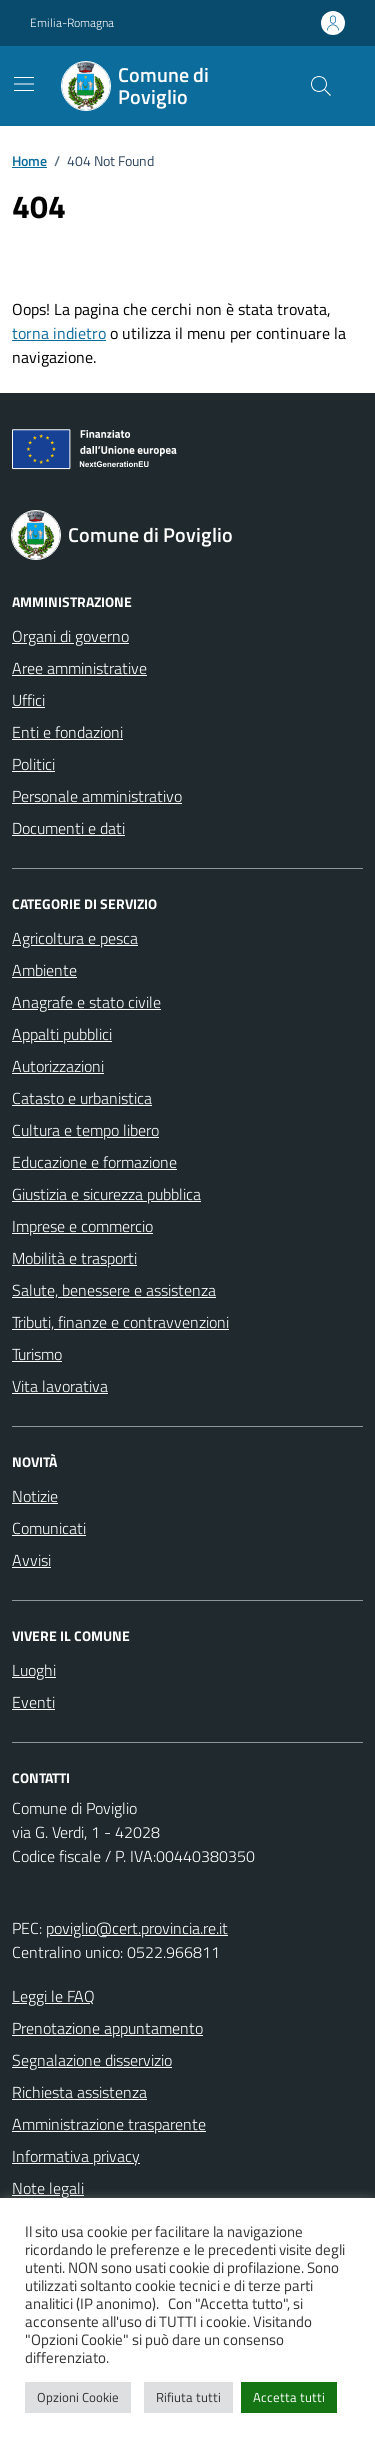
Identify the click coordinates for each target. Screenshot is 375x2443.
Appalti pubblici (62, 1034)
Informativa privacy (76, 2156)
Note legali (48, 2188)
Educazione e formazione (94, 1162)
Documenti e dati (68, 828)
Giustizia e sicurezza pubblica (106, 1194)
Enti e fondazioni (67, 732)
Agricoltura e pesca (75, 938)
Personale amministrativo (97, 796)
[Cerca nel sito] (321, 86)
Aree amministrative (79, 668)
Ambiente (44, 970)
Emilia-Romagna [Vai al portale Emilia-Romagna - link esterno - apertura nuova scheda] (72, 23)
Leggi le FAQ (53, 1996)
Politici (33, 764)
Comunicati (49, 1528)
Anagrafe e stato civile (86, 1002)
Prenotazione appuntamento (107, 2028)
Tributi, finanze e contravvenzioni (120, 1322)
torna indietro (59, 333)
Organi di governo (70, 636)
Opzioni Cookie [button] (78, 2397)
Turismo (37, 1354)
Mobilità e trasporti (74, 1258)
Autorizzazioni (58, 1066)
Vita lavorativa (60, 1386)
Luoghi (34, 1670)
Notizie (35, 1496)
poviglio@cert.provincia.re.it (137, 1928)
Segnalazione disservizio (92, 2060)
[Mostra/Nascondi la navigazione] (24, 84)
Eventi (33, 1702)
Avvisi (31, 1560)
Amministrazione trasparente (109, 2124)
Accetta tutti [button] (289, 2397)
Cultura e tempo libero (85, 1130)
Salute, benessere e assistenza (114, 1290)
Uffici (28, 700)
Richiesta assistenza (79, 2092)
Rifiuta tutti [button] (188, 2397)
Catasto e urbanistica (82, 1098)
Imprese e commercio (82, 1226)
